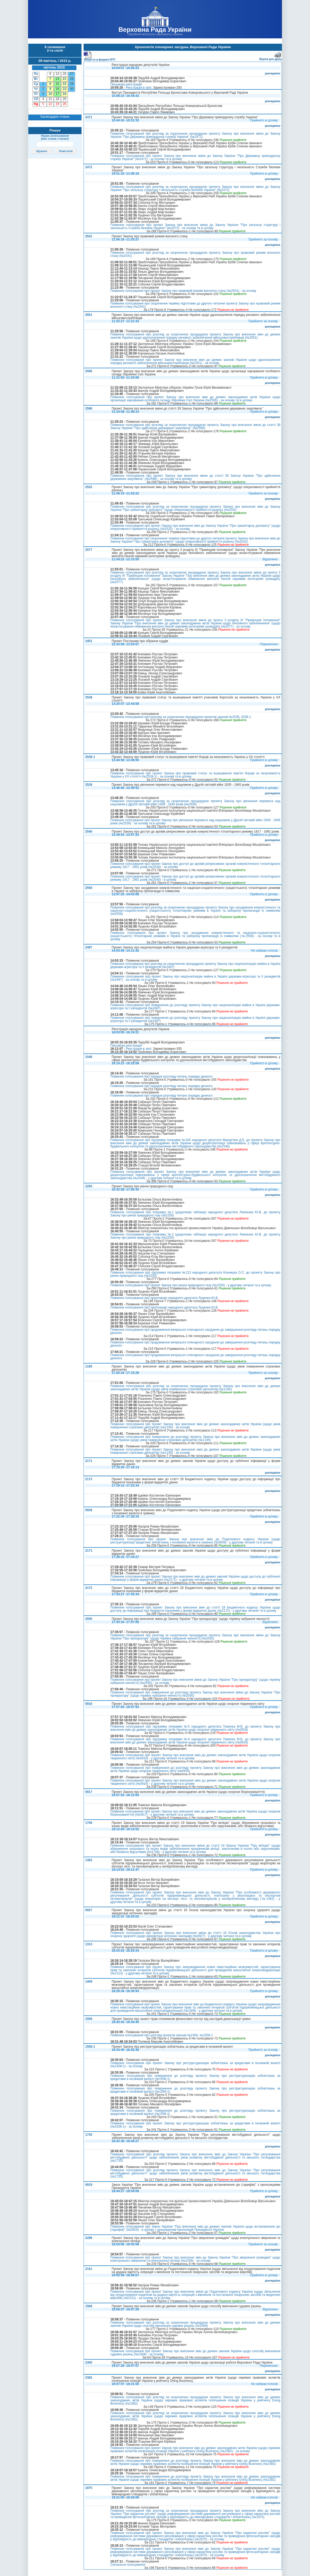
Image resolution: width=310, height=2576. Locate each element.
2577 (88, 550)
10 (50, 94)
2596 (88, 408)
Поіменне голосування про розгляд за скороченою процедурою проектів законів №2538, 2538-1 (180, 717)
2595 (88, 371)
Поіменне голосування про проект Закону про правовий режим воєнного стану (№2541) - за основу (183, 291)
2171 (88, 1461)
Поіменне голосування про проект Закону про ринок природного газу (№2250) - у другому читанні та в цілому (190, 1285)
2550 (88, 1619)
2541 (88, 236)
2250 (88, 1186)
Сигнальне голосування (127, 2564)
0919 (88, 2185)
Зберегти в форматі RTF (99, 58)
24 (64, 94)
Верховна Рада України (155, 29)
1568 (88, 2306)
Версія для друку (270, 58)
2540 (88, 831)
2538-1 (90, 757)
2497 (88, 947)
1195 (88, 1366)
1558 (88, 2019)
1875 (88, 2488)
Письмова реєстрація (126, 84)
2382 (88, 2377)
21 (64, 79)
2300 (88, 2362)
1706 (88, 1823)
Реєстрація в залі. (139, 87)
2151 (88, 2269)
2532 (88, 487)
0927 (88, 1910)
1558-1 (90, 2046)
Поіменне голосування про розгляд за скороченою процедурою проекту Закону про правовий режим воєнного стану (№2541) (195, 254)
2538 (88, 697)
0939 (88, 1510)
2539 (88, 785)
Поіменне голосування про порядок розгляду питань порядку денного (161, 1076)
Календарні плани (54, 117)
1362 (88, 1860)
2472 (88, 167)
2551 (88, 315)
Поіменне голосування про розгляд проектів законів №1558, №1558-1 (161, 2035)
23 (64, 89)
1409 (88, 1981)
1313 (88, 1944)
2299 (88, 2238)
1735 (88, 2135)
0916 (88, 1704)
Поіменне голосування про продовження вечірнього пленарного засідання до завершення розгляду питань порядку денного (195, 1331)
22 (64, 84)
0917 (88, 1792)
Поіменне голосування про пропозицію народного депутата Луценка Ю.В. (164, 1298)
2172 (88, 1479)
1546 (88, 1057)
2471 (88, 117)
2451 (88, 641)
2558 (88, 888)
